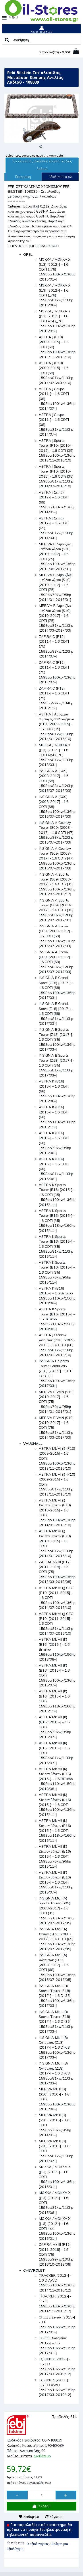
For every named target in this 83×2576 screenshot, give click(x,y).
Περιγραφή (23, 177)
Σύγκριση (56, 2516)
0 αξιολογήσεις (37, 2543)
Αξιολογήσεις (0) (60, 177)
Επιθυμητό (31, 2516)
